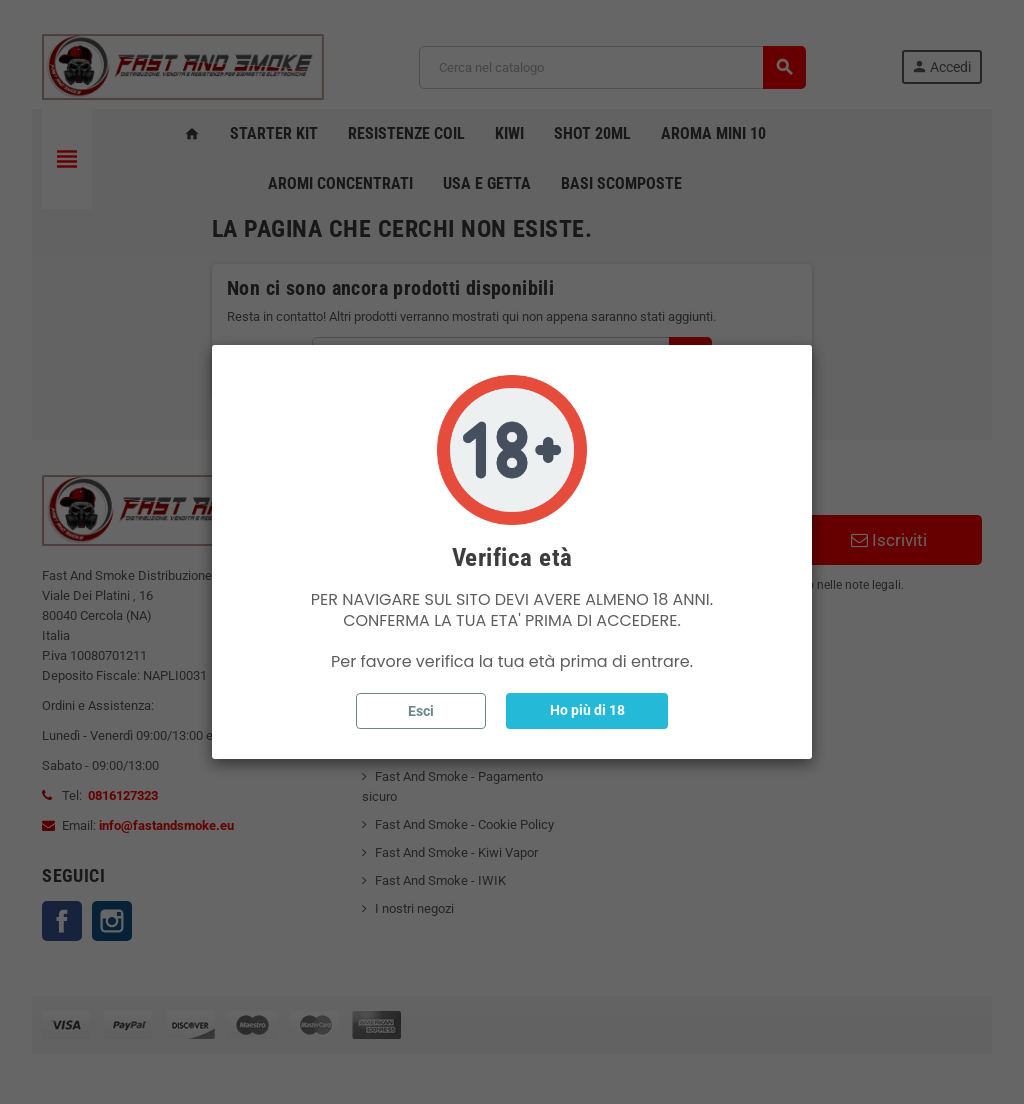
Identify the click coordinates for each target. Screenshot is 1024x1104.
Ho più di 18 (587, 710)
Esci (421, 711)
